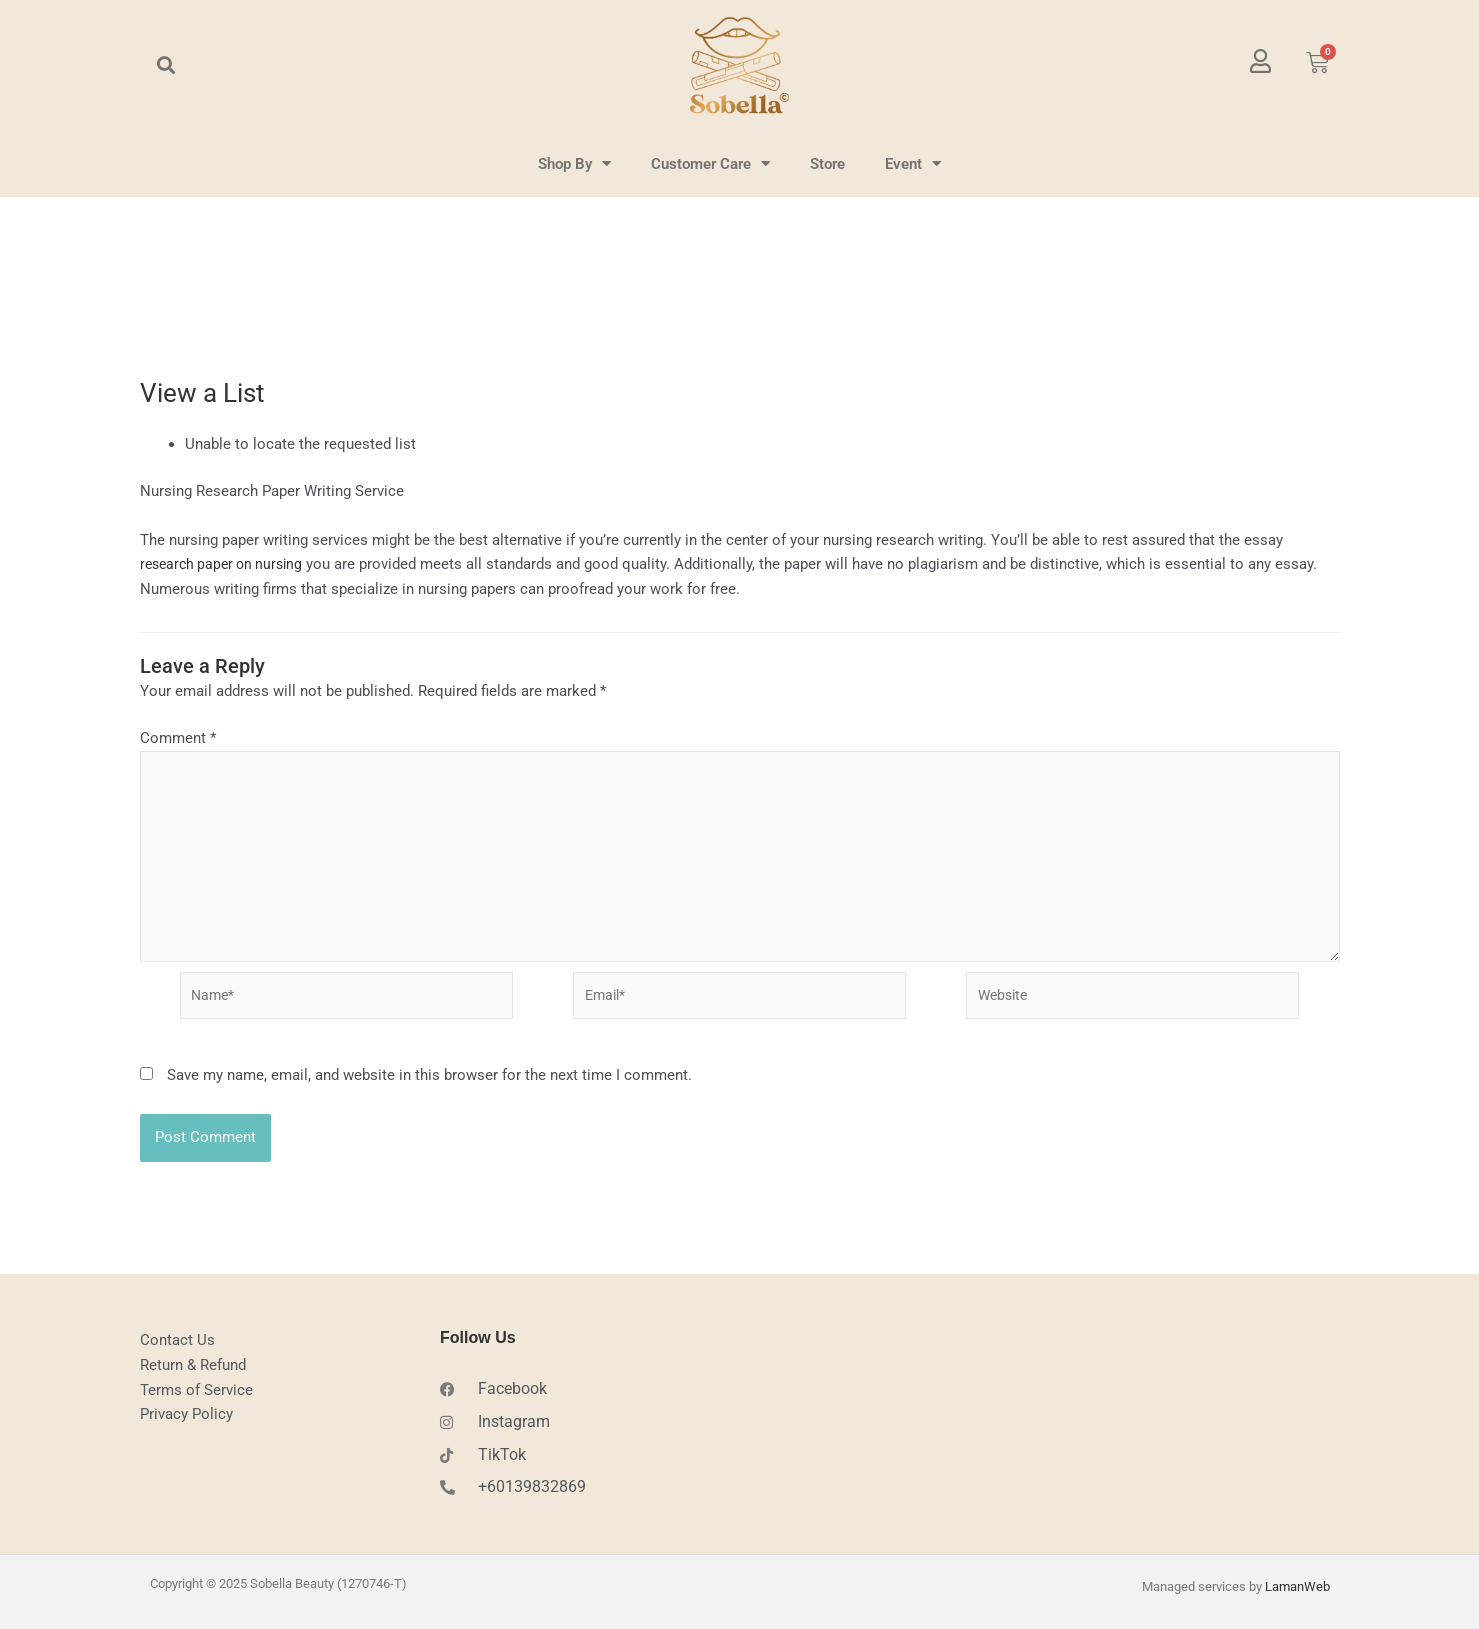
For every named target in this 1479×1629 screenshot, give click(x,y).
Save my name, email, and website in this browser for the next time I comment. (429, 1089)
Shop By (574, 163)
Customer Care (710, 163)
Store (827, 164)
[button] (166, 65)
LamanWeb (1297, 1590)
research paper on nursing (226, 564)
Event (913, 163)
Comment (178, 738)
